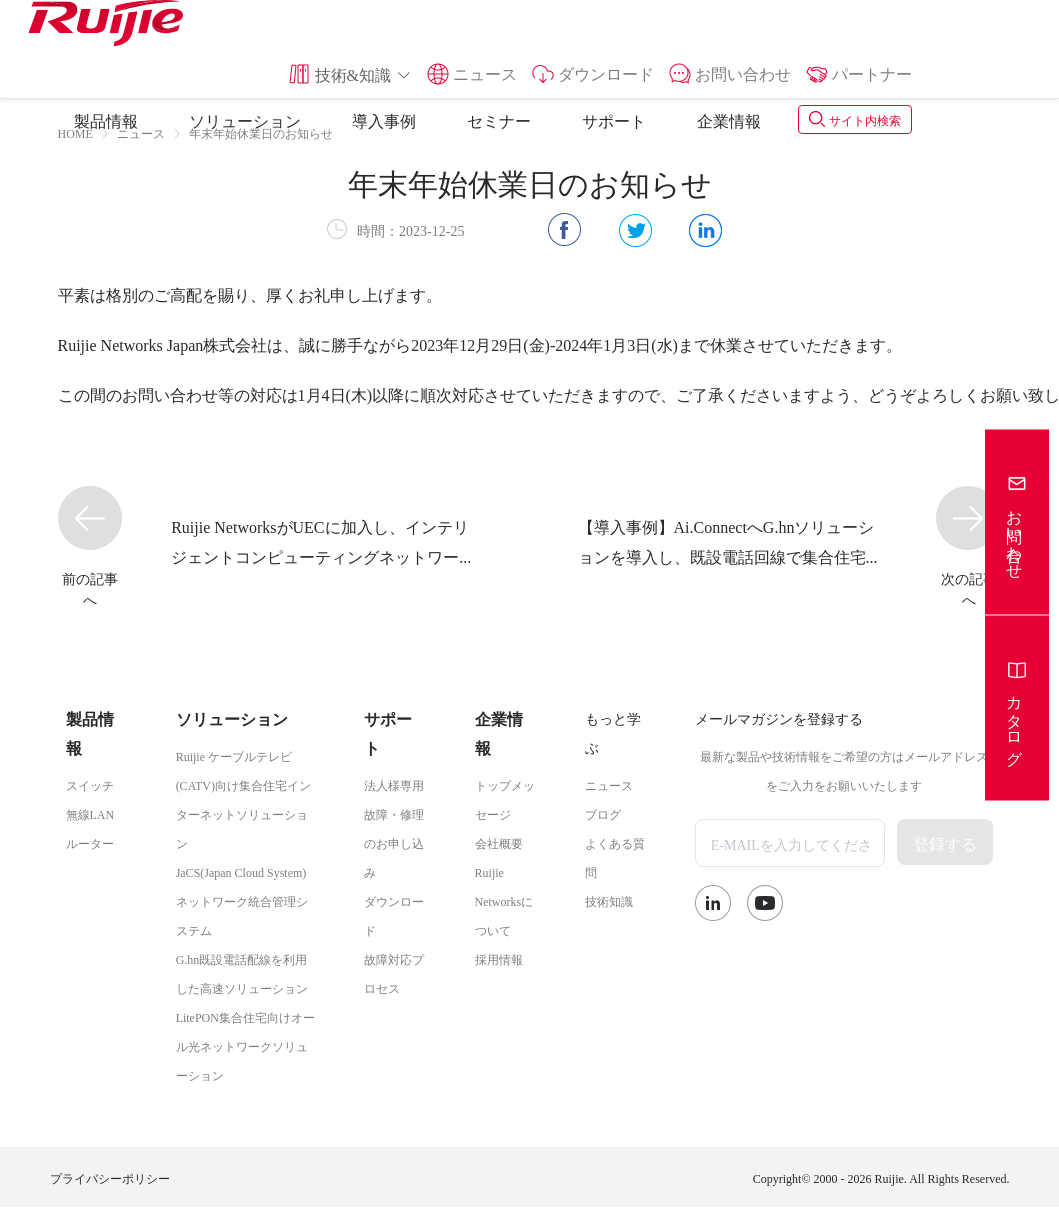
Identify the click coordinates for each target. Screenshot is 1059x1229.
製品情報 (106, 119)
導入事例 (384, 119)
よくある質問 (615, 856)
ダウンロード (394, 914)
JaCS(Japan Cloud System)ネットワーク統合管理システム (242, 900)
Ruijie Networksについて (504, 900)
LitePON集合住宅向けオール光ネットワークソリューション (245, 1045)
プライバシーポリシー (110, 1177)
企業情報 (729, 119)
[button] (349, 74)
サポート (614, 119)
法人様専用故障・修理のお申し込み (394, 827)
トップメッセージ (505, 798)
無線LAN (90, 813)
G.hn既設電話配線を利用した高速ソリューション (242, 972)
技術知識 (609, 900)
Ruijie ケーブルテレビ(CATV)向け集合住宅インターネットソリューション (243, 798)
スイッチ (90, 784)
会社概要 (499, 842)
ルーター (90, 842)
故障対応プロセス (394, 972)
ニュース (609, 784)
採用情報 (499, 958)
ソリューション (245, 119)
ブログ (603, 813)
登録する (945, 842)
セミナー (499, 119)
